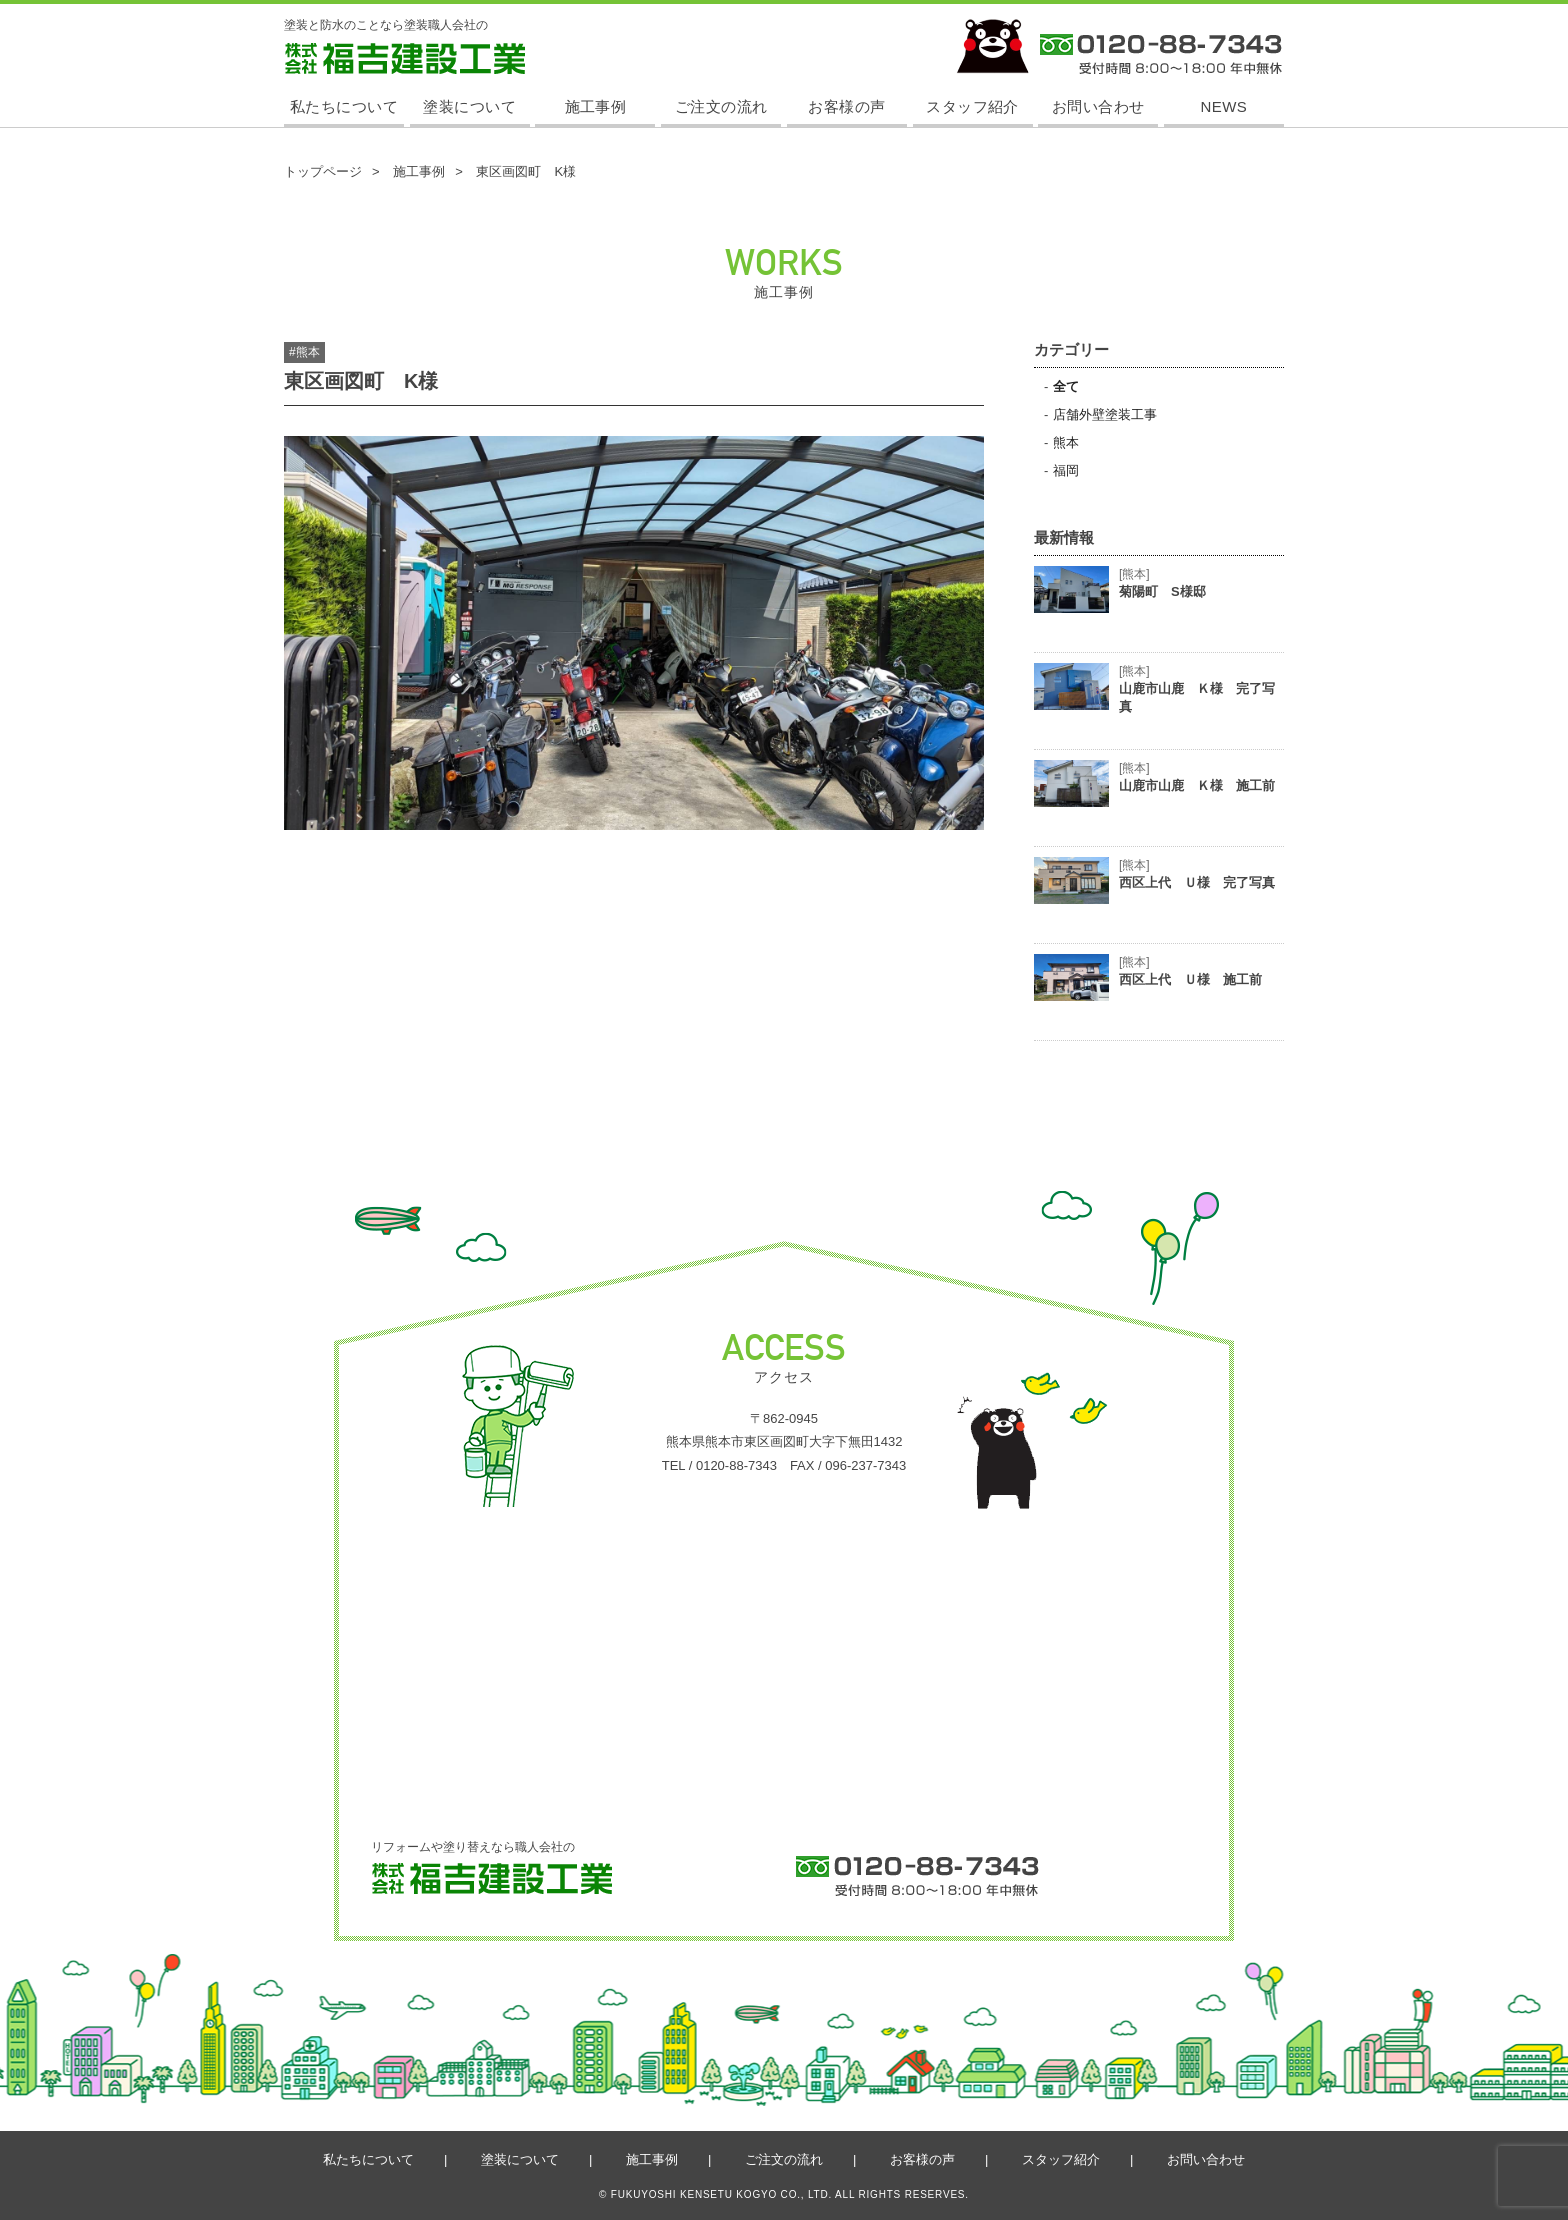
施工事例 (596, 106)
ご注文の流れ (721, 106)
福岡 (1066, 470)
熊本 (1066, 442)
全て (1066, 386)
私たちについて (344, 106)
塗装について (469, 106)
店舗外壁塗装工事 (1105, 414)
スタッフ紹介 (972, 106)
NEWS (1224, 106)
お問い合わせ (1098, 106)
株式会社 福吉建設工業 (345, 73)
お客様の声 (846, 106)
